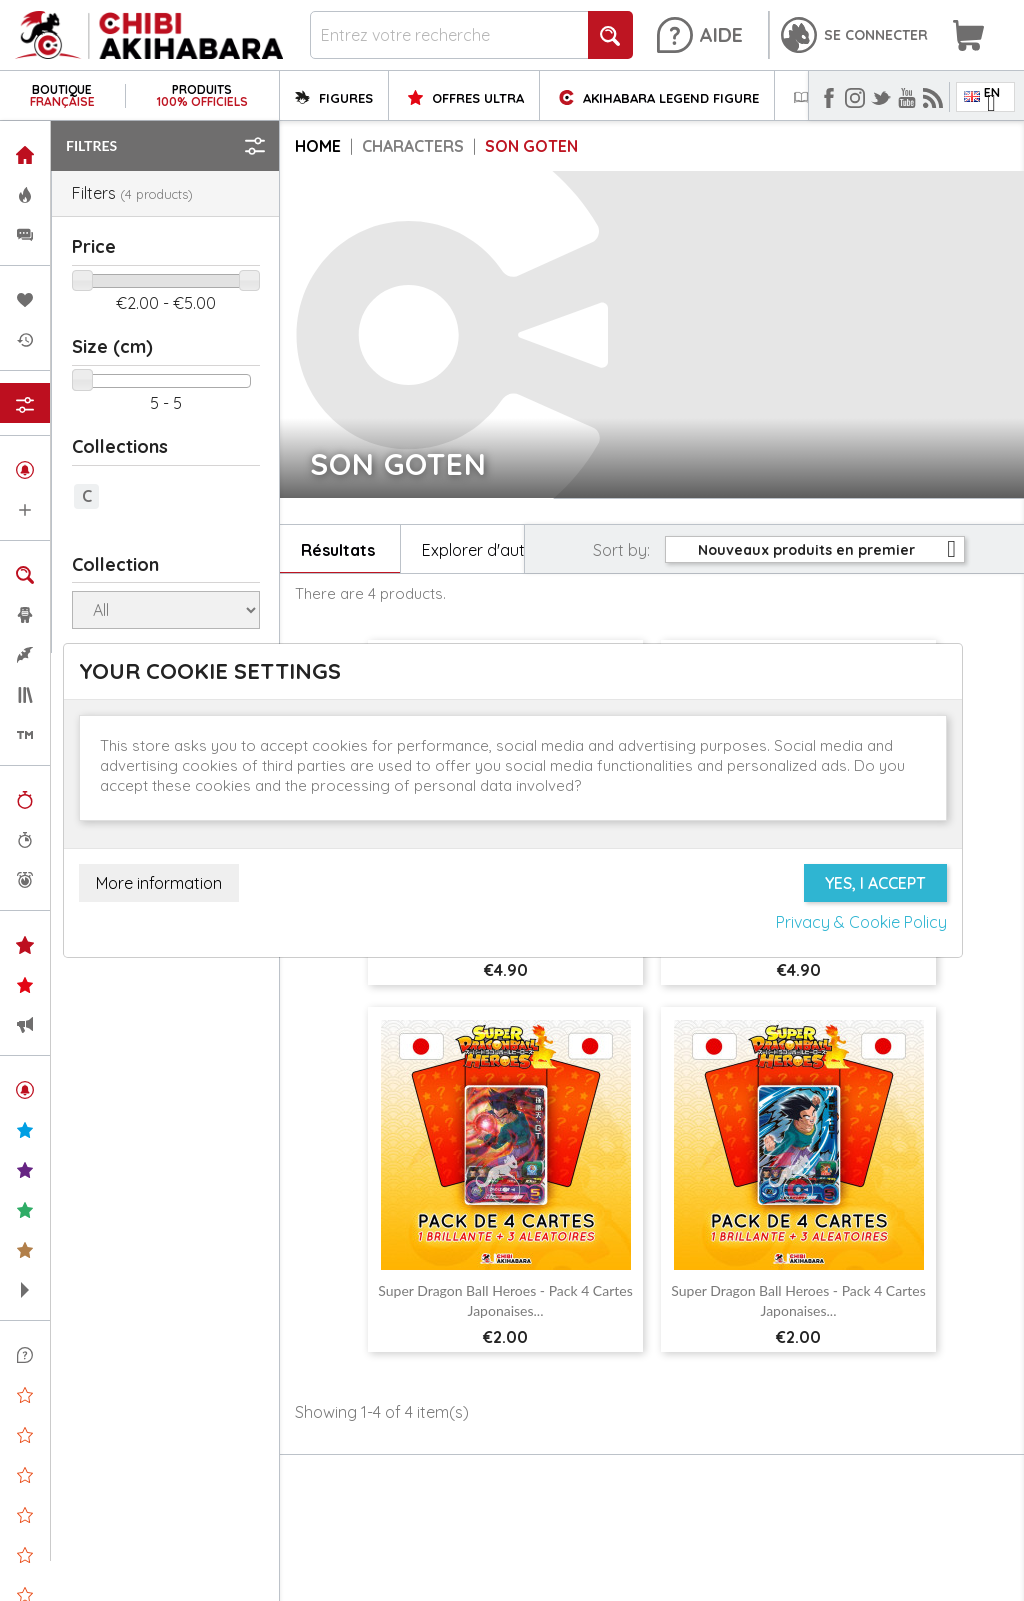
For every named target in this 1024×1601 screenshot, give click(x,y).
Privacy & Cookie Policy (861, 922)
